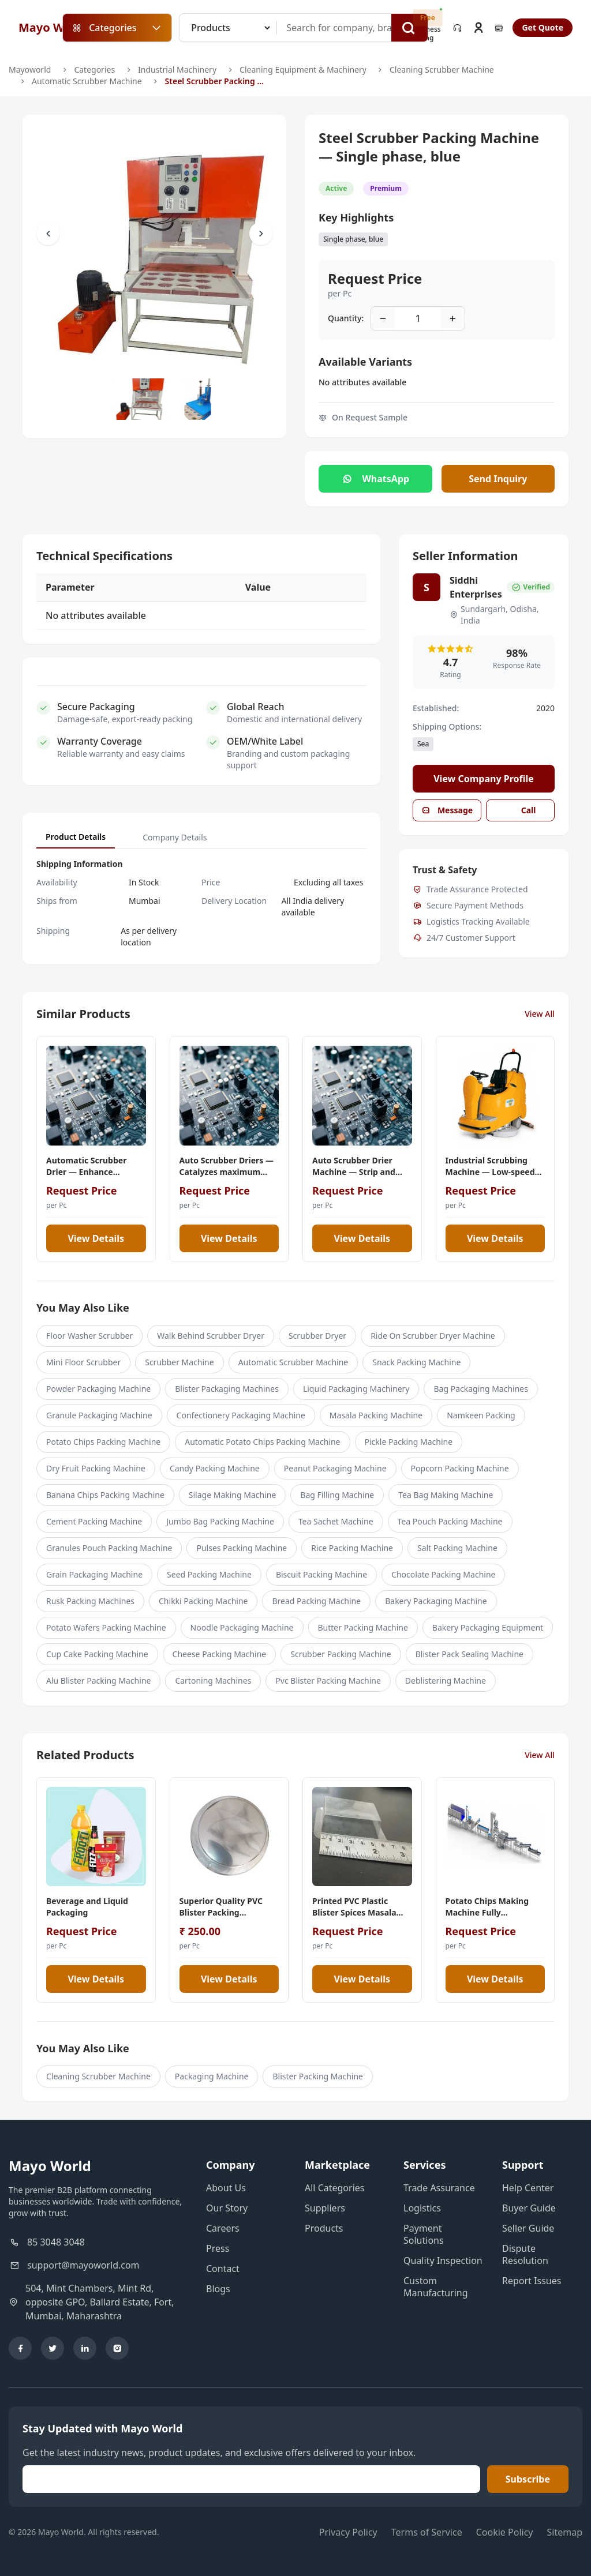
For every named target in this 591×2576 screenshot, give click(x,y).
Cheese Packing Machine (220, 1654)
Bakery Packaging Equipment (487, 1627)
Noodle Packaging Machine (242, 1627)
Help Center (527, 2187)
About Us (226, 2187)
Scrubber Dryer (317, 1335)
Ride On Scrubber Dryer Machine (433, 1335)
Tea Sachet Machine (335, 1521)
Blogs (218, 2288)
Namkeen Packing (481, 1415)
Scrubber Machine (179, 1362)
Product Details (76, 836)
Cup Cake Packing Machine (97, 1654)
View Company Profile (483, 778)
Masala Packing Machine (376, 1415)
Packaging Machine (212, 2076)
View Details (96, 1238)
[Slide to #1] (139, 399)
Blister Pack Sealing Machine (469, 1654)
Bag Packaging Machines (480, 1388)
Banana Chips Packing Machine (105, 1494)
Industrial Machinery (177, 69)
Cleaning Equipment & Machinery (303, 69)
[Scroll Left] (47, 233)
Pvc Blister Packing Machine (327, 1680)
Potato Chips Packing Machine (103, 1441)
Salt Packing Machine (457, 1547)
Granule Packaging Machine (99, 1415)
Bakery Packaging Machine (436, 1600)
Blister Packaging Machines (227, 1388)
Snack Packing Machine (416, 1362)
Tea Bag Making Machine (445, 1494)
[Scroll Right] (260, 233)
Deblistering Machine (445, 1680)
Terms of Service (426, 2532)
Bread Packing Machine (316, 1600)
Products (324, 2228)
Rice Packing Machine (352, 1547)
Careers (223, 2228)
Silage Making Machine (232, 1494)
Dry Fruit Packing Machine (95, 1468)
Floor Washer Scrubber (89, 1335)
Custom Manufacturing (435, 2286)
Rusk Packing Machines (90, 1600)
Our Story (227, 2208)
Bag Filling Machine (337, 1494)
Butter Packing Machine (363, 1627)
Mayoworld (30, 69)
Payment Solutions (423, 2234)
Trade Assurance (439, 2187)
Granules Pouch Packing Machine (109, 1547)
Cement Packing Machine (94, 1521)
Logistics (422, 2208)
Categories (94, 69)
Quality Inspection (442, 2260)
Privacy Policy (348, 2532)
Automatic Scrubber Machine (87, 81)
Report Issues (531, 2280)
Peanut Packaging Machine (335, 1468)
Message (447, 810)
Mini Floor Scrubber (83, 1362)
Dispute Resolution (525, 2254)
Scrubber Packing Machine (340, 1654)
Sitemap (565, 2532)
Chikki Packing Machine (203, 1600)
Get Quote (542, 27)
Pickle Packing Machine (409, 1441)
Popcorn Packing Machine (460, 1468)
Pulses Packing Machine (241, 1547)
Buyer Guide (529, 2208)
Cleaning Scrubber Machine (442, 69)
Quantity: (346, 318)
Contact (223, 2268)
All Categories (334, 2187)
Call (520, 810)
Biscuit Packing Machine (321, 1574)
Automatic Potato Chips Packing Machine (262, 1441)
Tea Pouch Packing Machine (450, 1521)
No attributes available (362, 382)
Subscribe (528, 2479)
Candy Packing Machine (215, 1468)
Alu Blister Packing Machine (98, 1680)
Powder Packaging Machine (98, 1388)
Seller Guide (528, 2228)
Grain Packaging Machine (94, 1574)
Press (217, 2248)
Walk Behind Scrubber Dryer (210, 1335)
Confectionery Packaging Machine (241, 1415)
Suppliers (325, 2208)
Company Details (175, 837)
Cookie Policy (504, 2532)
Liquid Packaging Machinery (356, 1388)
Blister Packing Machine (317, 2076)
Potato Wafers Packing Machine (106, 1627)
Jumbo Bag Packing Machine (220, 1521)
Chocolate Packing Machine (443, 1574)
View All (540, 1013)
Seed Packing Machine (209, 1574)
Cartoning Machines (213, 1680)
